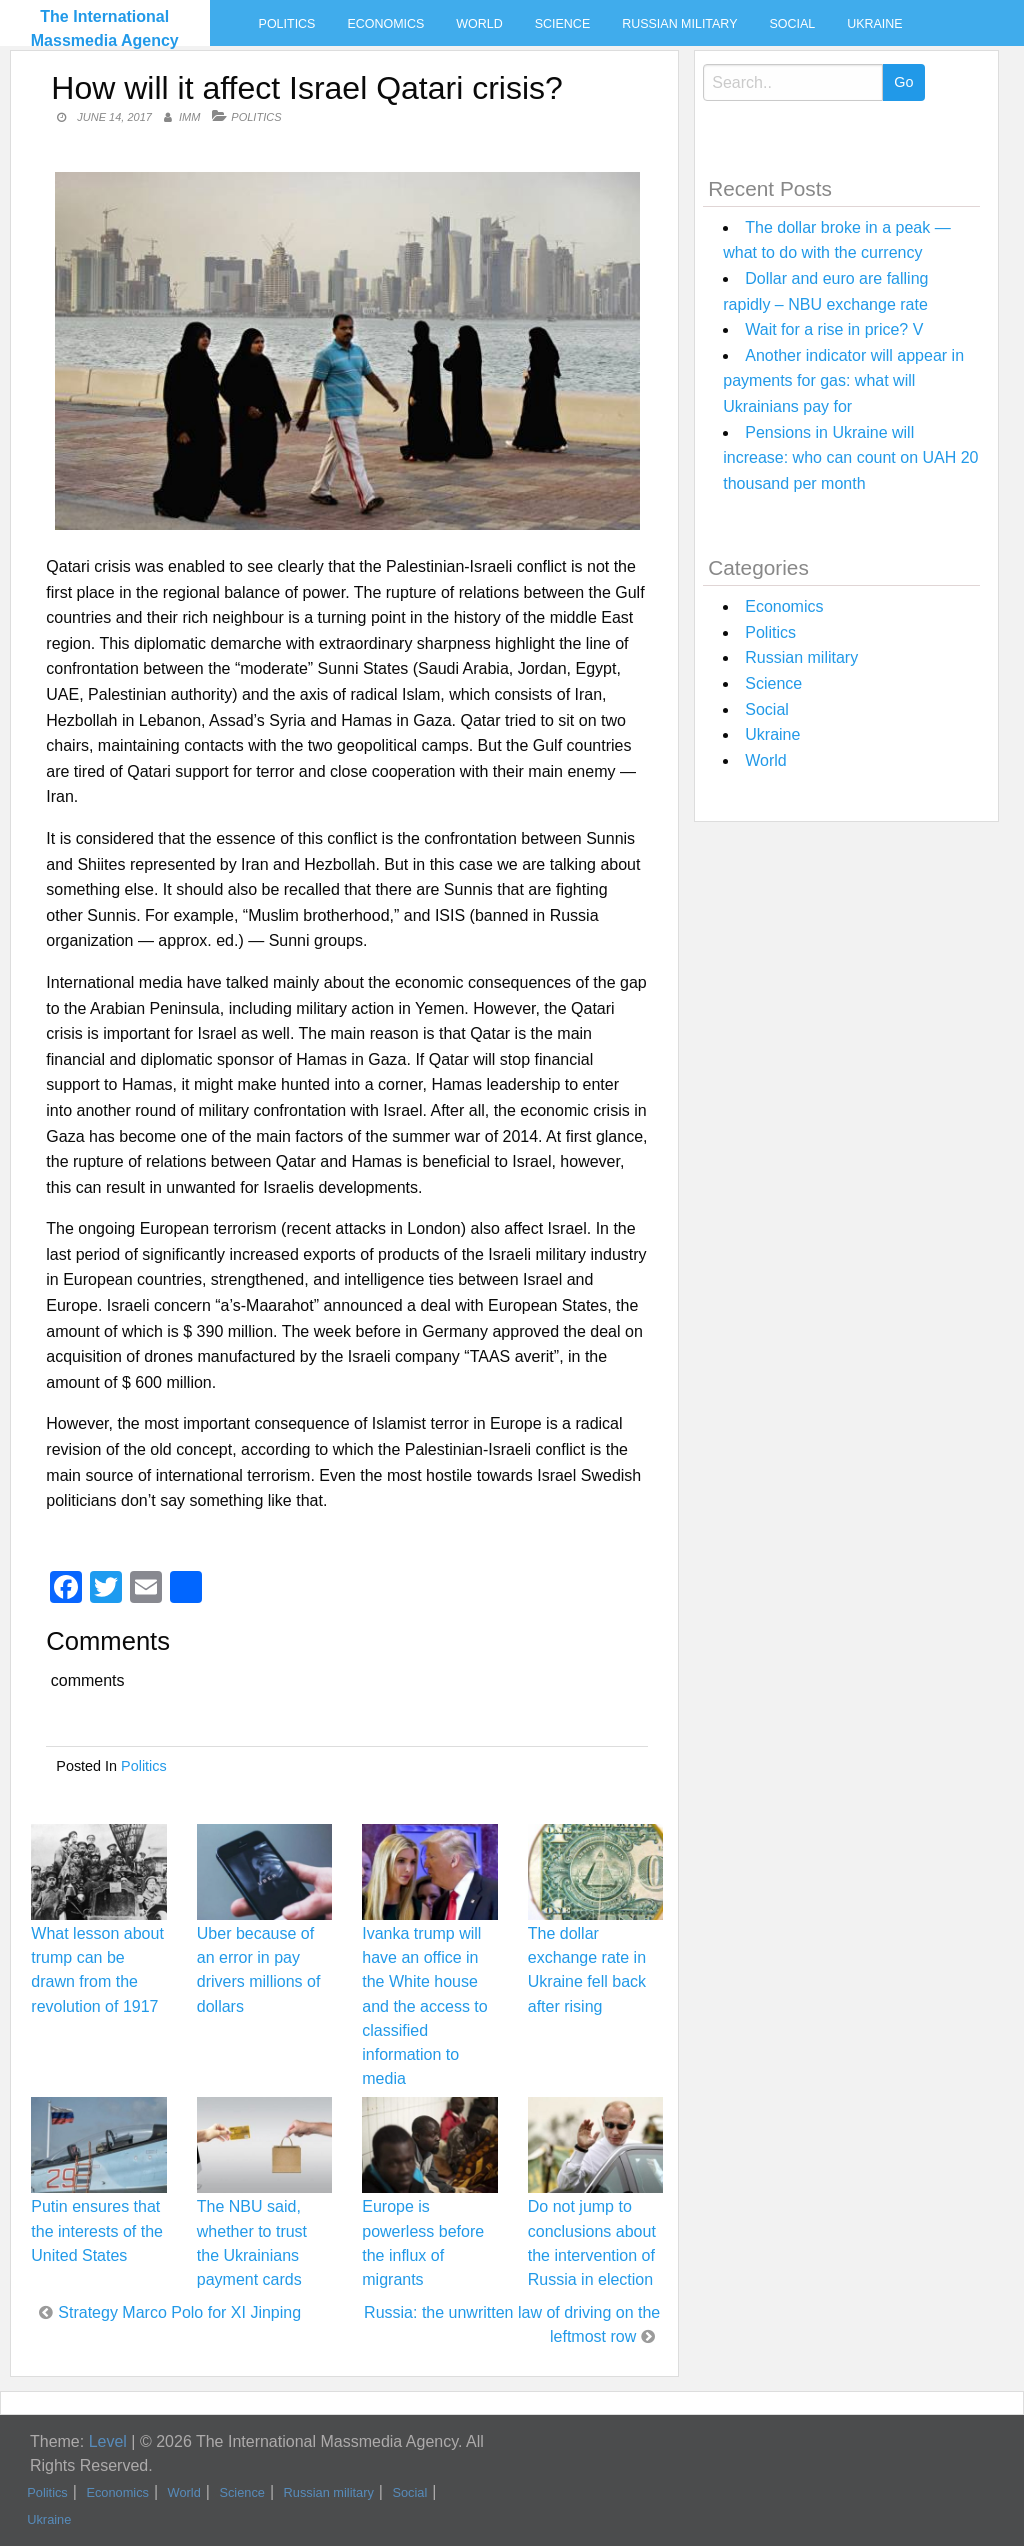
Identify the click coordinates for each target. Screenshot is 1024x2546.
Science (562, 24)
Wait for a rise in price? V (834, 329)
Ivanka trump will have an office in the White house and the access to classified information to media (424, 2006)
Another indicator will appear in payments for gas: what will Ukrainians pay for (843, 381)
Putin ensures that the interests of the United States (97, 2230)
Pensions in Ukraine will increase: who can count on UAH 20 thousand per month (850, 458)
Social (792, 24)
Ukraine (874, 24)
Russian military (679, 24)
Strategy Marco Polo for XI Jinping (179, 2312)
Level (108, 2441)
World (479, 24)
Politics (287, 24)
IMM (189, 117)
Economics (385, 24)
